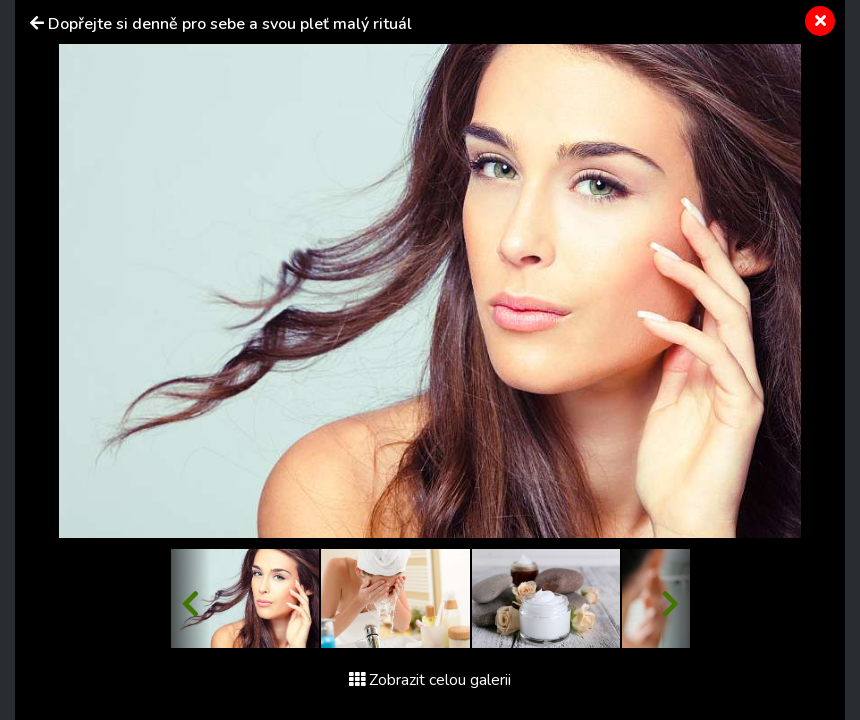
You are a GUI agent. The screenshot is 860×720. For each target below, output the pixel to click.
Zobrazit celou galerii (430, 680)
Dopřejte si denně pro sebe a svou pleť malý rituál (230, 24)
